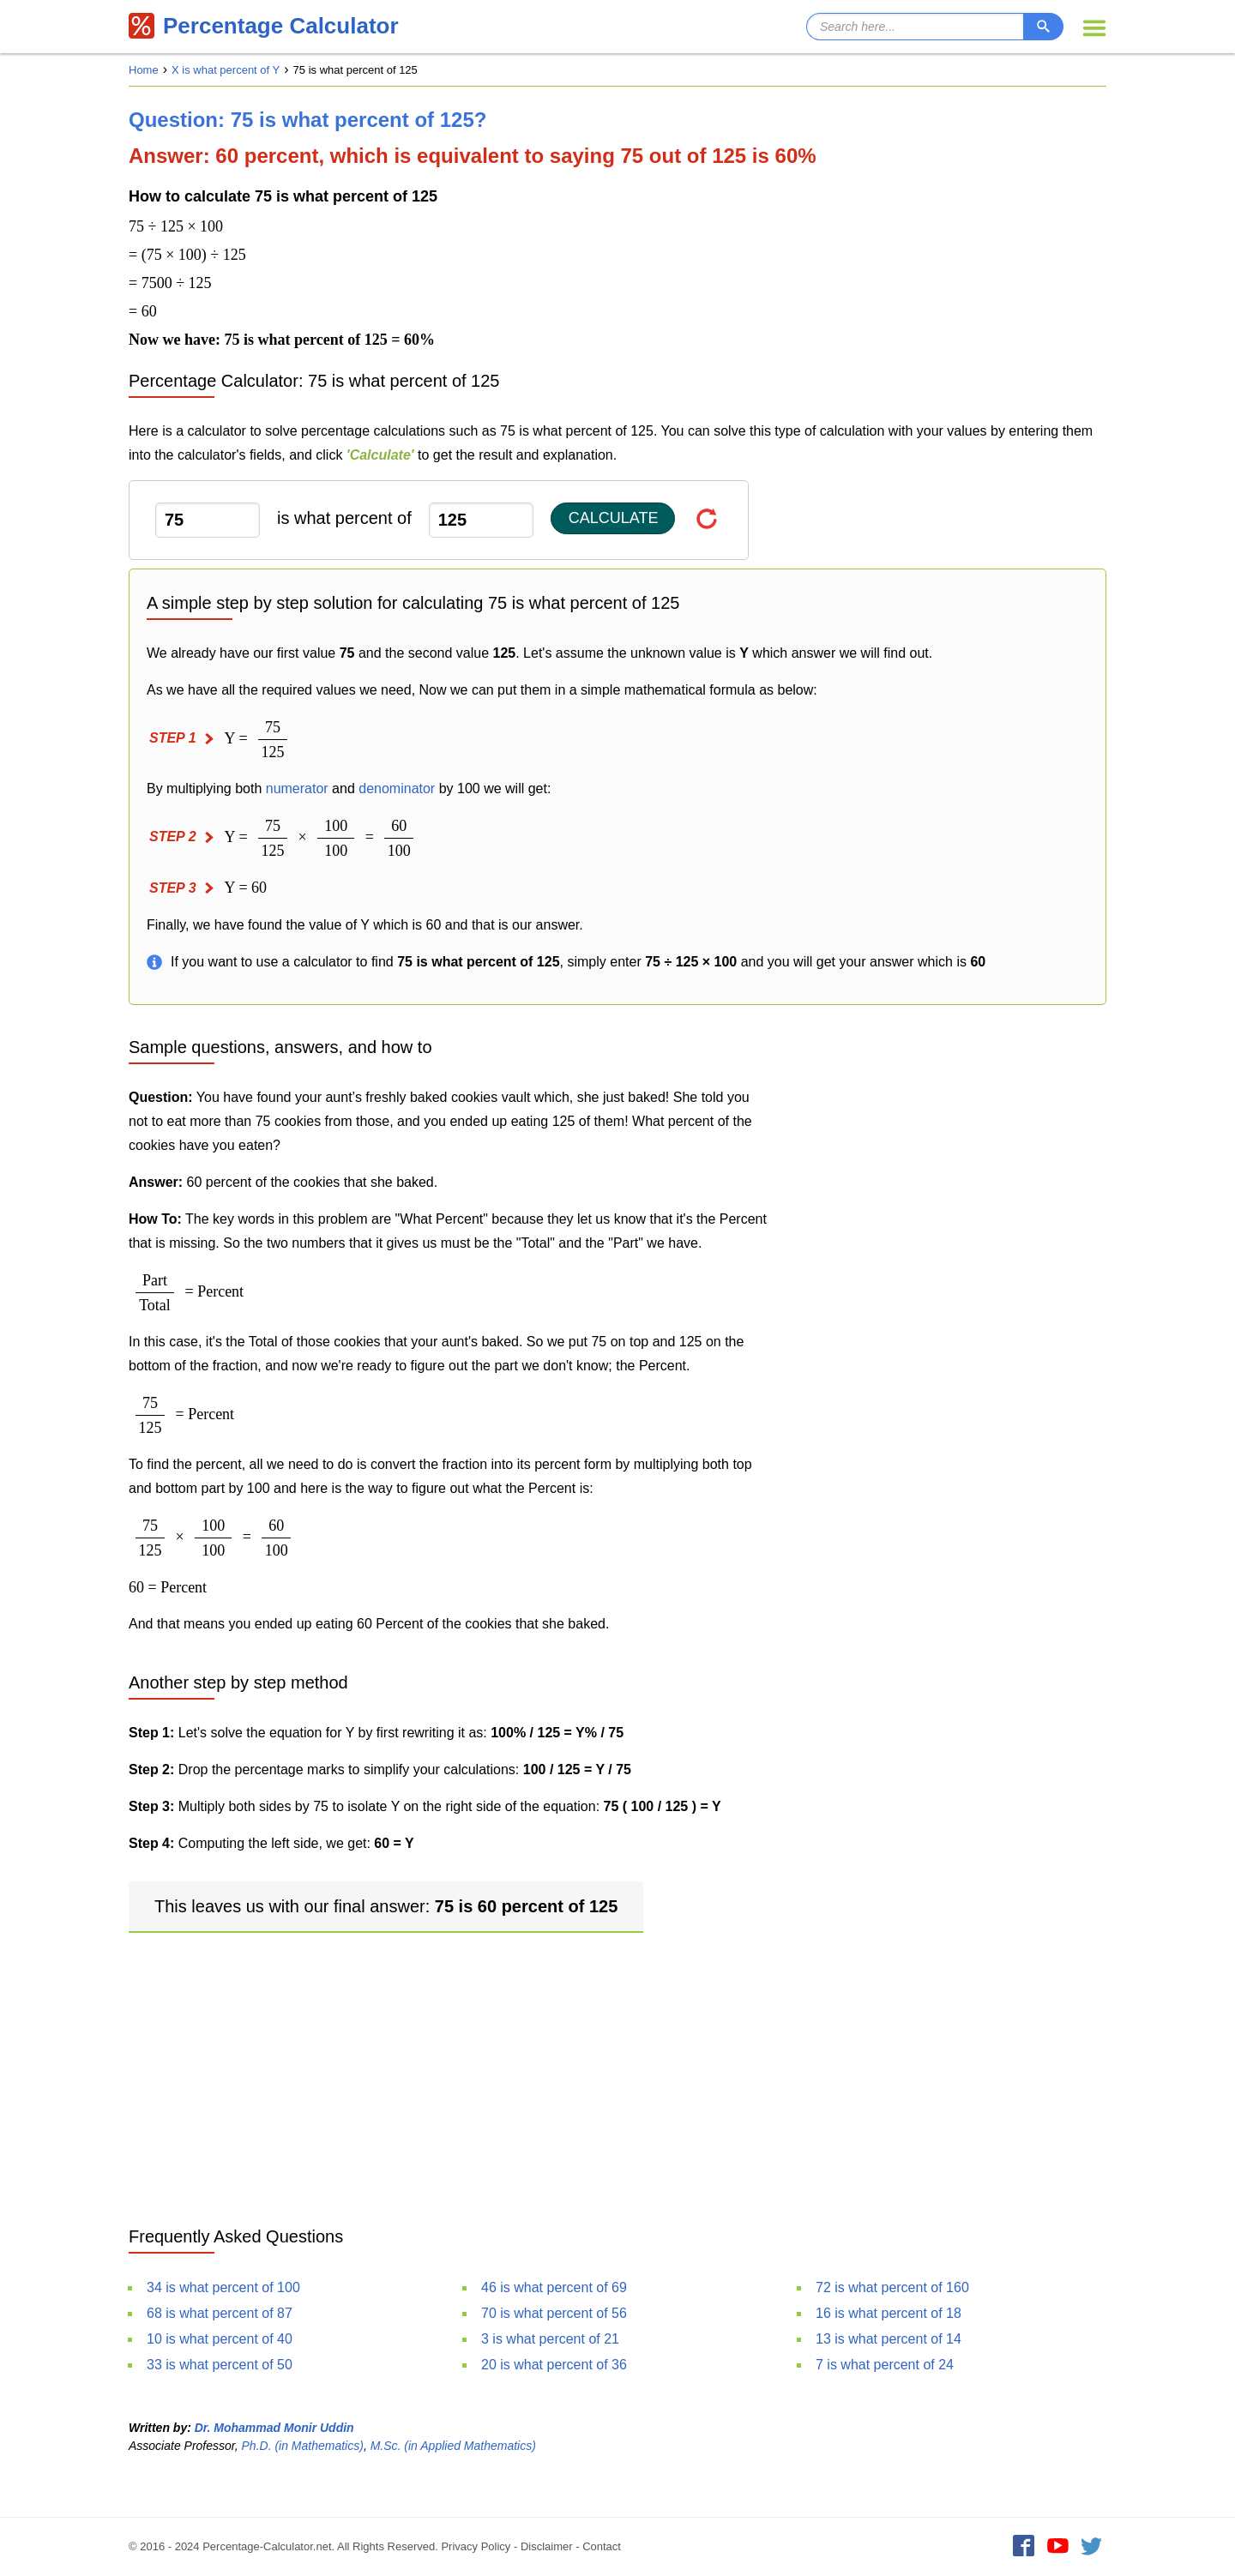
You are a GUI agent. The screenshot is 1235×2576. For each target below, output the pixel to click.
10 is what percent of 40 (219, 2339)
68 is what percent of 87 (219, 2313)
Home (144, 69)
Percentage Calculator (264, 26)
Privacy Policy (475, 2546)
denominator (396, 788)
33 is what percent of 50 (219, 2364)
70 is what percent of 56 (554, 2313)
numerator (297, 788)
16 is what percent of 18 (888, 2313)
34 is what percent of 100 (223, 2287)
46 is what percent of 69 (554, 2287)
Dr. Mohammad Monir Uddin (274, 2428)
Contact (601, 2546)
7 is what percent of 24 (885, 2364)
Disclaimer (547, 2546)
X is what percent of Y (226, 69)
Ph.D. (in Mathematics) (303, 2446)
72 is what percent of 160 (892, 2287)
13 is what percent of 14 (888, 2339)
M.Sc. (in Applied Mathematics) (453, 2446)
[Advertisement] (617, 2074)
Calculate (614, 518)
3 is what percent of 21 (550, 2339)
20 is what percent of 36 (554, 2364)
